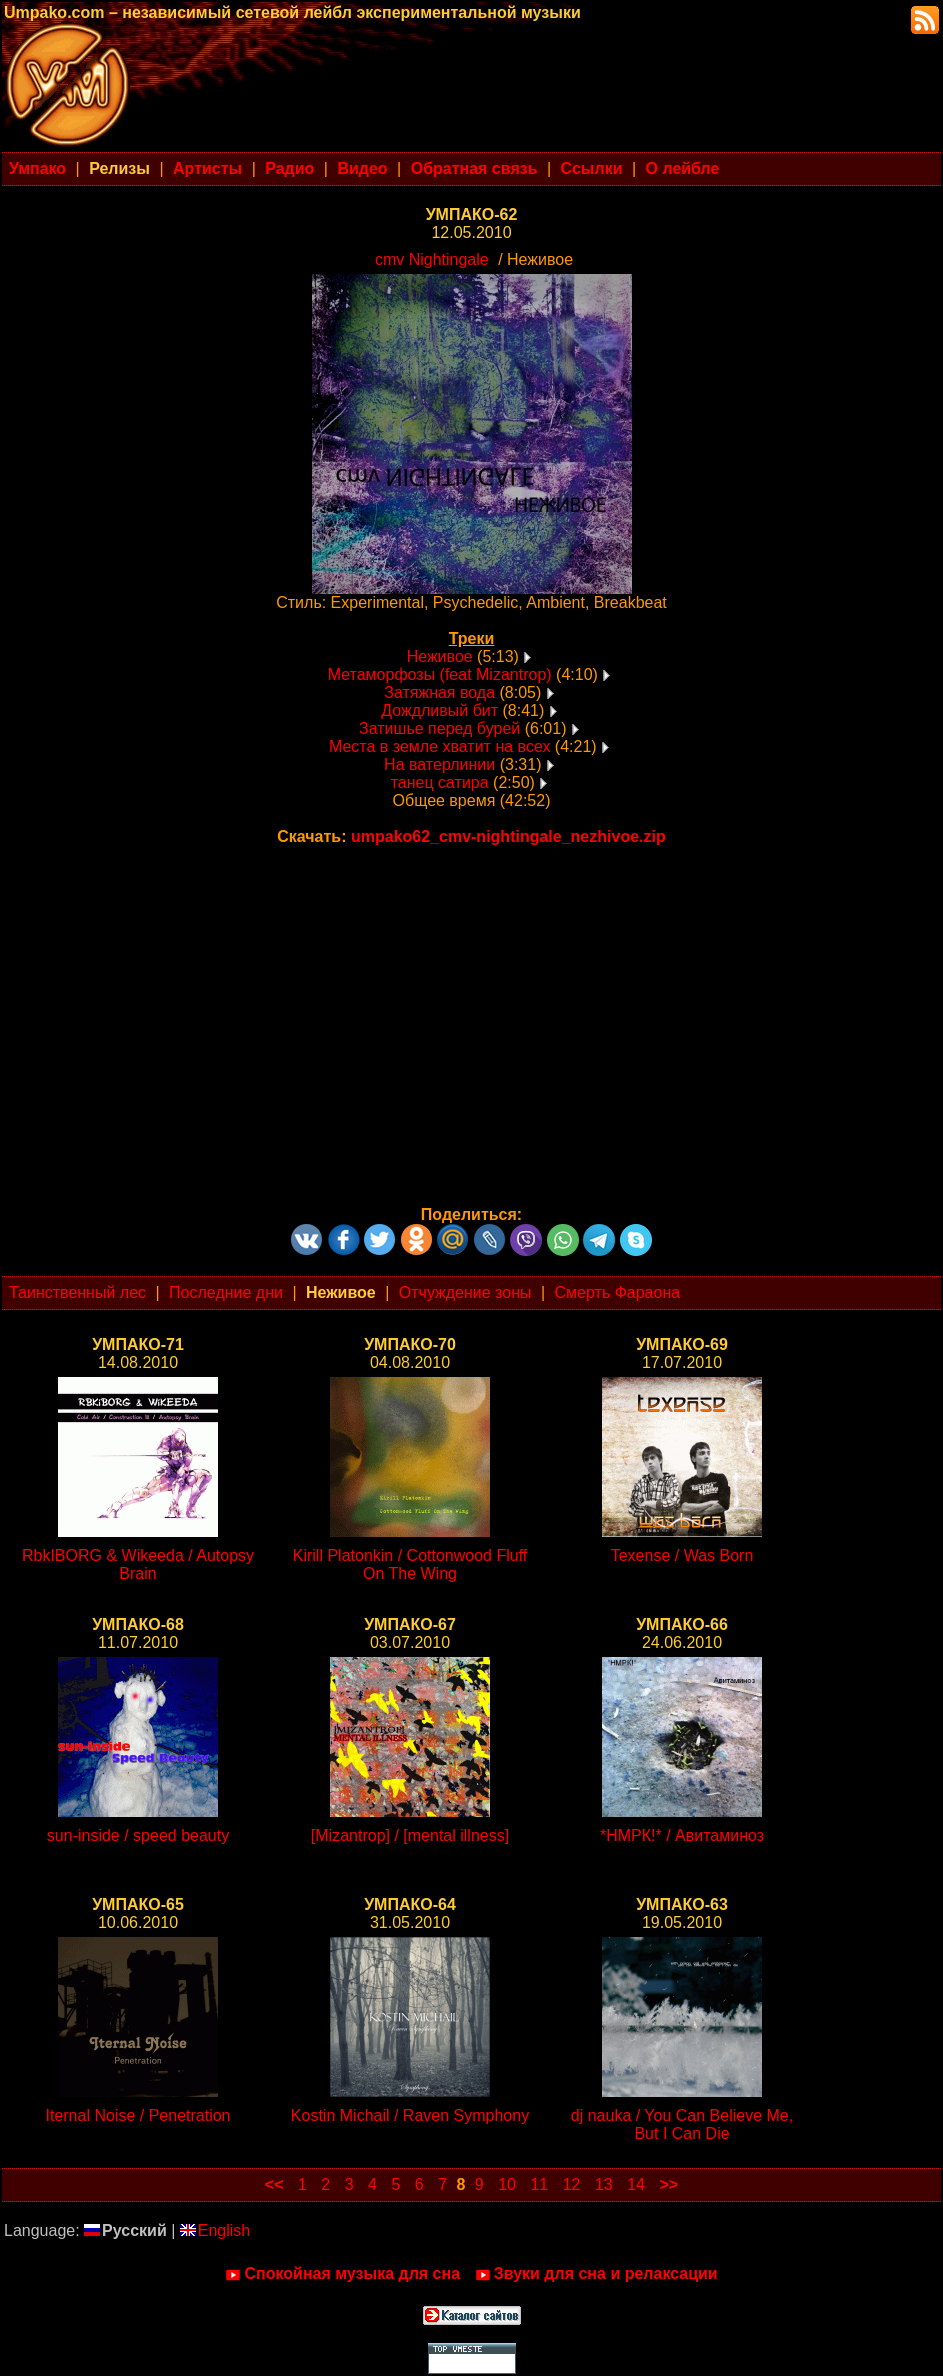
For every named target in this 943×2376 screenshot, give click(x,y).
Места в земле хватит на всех (440, 746)
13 (604, 2184)
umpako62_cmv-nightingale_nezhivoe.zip (508, 836)
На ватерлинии (439, 764)
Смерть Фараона (618, 1292)
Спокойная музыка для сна (342, 2274)
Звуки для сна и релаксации (596, 2274)
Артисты (207, 168)
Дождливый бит (439, 710)
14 (636, 2184)
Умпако (37, 168)
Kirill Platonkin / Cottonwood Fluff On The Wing (410, 1564)
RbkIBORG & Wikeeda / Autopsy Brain (138, 1564)
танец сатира (440, 782)
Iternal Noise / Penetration (138, 2115)
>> (668, 2184)
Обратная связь (474, 168)
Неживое (440, 656)
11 (539, 2184)
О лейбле (683, 168)
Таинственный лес (77, 1292)
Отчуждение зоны (465, 1292)
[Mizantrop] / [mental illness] (410, 1835)
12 (572, 2184)
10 (507, 2184)
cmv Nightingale (432, 259)
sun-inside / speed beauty (138, 1835)
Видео (362, 168)
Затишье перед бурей (439, 728)
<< (274, 2184)
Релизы (119, 168)
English (215, 2230)
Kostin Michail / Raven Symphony (410, 2115)
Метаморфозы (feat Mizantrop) (440, 674)
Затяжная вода (439, 692)
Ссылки (592, 168)
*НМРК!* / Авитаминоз (682, 1835)
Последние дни (226, 1292)
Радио (289, 168)
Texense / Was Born (682, 1555)
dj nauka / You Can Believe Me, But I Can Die (682, 2124)
